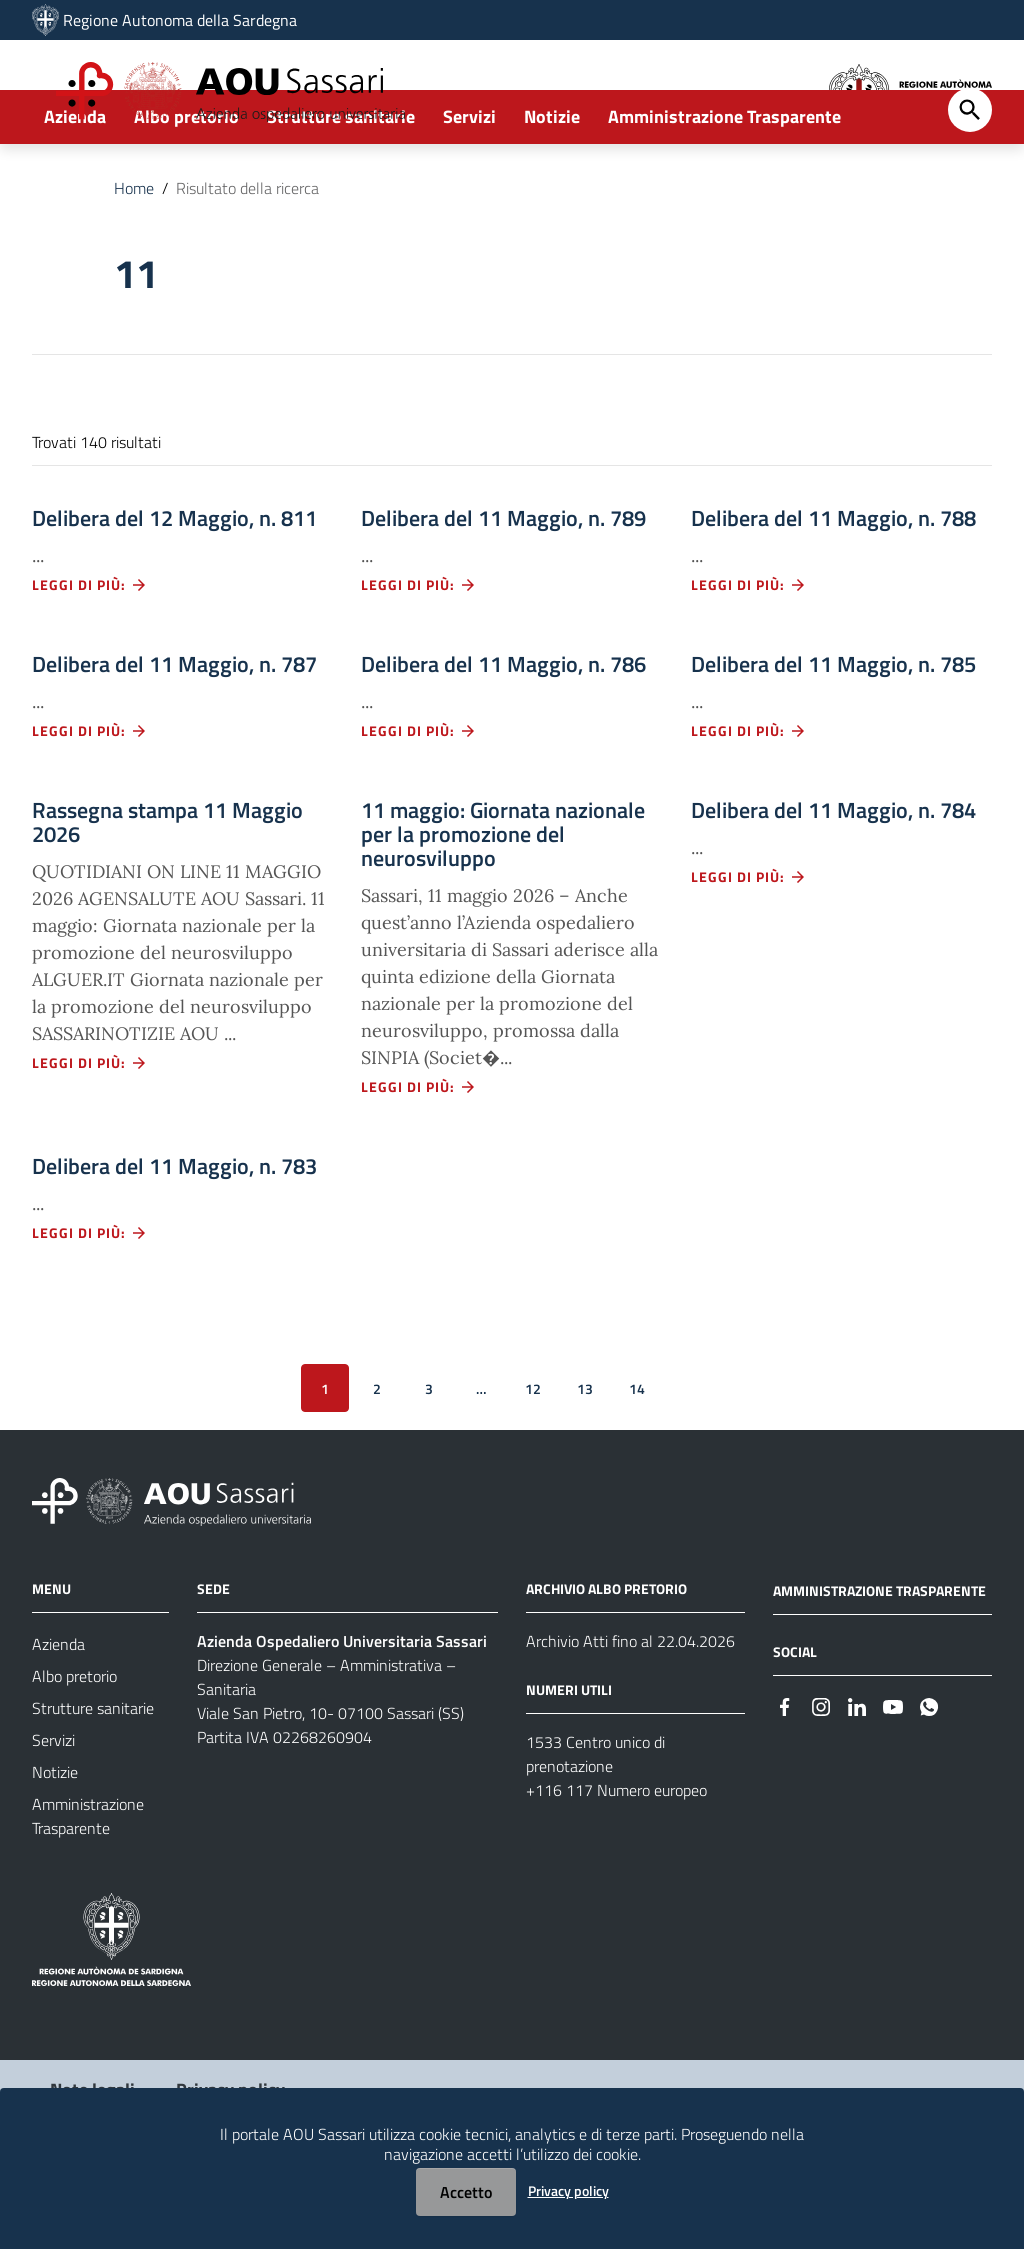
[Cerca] (970, 180)
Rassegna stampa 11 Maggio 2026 (167, 892)
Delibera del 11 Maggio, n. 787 (174, 734)
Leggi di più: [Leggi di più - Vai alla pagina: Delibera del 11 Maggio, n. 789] (419, 654)
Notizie (552, 186)
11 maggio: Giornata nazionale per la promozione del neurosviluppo (503, 904)
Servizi (469, 186)
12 (533, 1457)
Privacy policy (568, 2190)
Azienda (75, 186)
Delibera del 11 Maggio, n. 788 (833, 588)
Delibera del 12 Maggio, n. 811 (174, 588)
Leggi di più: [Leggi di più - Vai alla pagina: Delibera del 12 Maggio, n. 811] (90, 654)
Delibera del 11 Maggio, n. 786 (503, 734)
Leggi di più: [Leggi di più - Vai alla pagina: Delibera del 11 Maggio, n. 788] (749, 654)
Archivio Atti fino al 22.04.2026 (630, 1711)
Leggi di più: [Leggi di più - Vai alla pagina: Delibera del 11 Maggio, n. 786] (419, 800)
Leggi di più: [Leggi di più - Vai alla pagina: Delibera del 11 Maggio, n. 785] (749, 800)
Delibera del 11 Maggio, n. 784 (833, 880)
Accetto (466, 2192)
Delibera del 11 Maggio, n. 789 (503, 588)
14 (637, 1457)
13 (585, 1457)
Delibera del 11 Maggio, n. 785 (833, 734)
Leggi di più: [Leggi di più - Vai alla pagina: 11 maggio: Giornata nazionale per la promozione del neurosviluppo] (419, 1156)
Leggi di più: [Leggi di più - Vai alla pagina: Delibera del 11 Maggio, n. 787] (90, 800)
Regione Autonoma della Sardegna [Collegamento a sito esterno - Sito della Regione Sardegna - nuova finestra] (180, 20)
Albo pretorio (186, 186)
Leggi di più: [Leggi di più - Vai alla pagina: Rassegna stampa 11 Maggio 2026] (90, 1132)
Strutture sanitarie (341, 186)
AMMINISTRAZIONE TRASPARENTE (879, 1660)
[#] (785, 1775)
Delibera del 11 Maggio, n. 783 (174, 1236)
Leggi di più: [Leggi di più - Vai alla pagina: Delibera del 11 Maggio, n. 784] (749, 946)
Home (134, 258)
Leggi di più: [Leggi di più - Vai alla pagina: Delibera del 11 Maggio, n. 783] (90, 1302)
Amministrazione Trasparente (724, 186)
